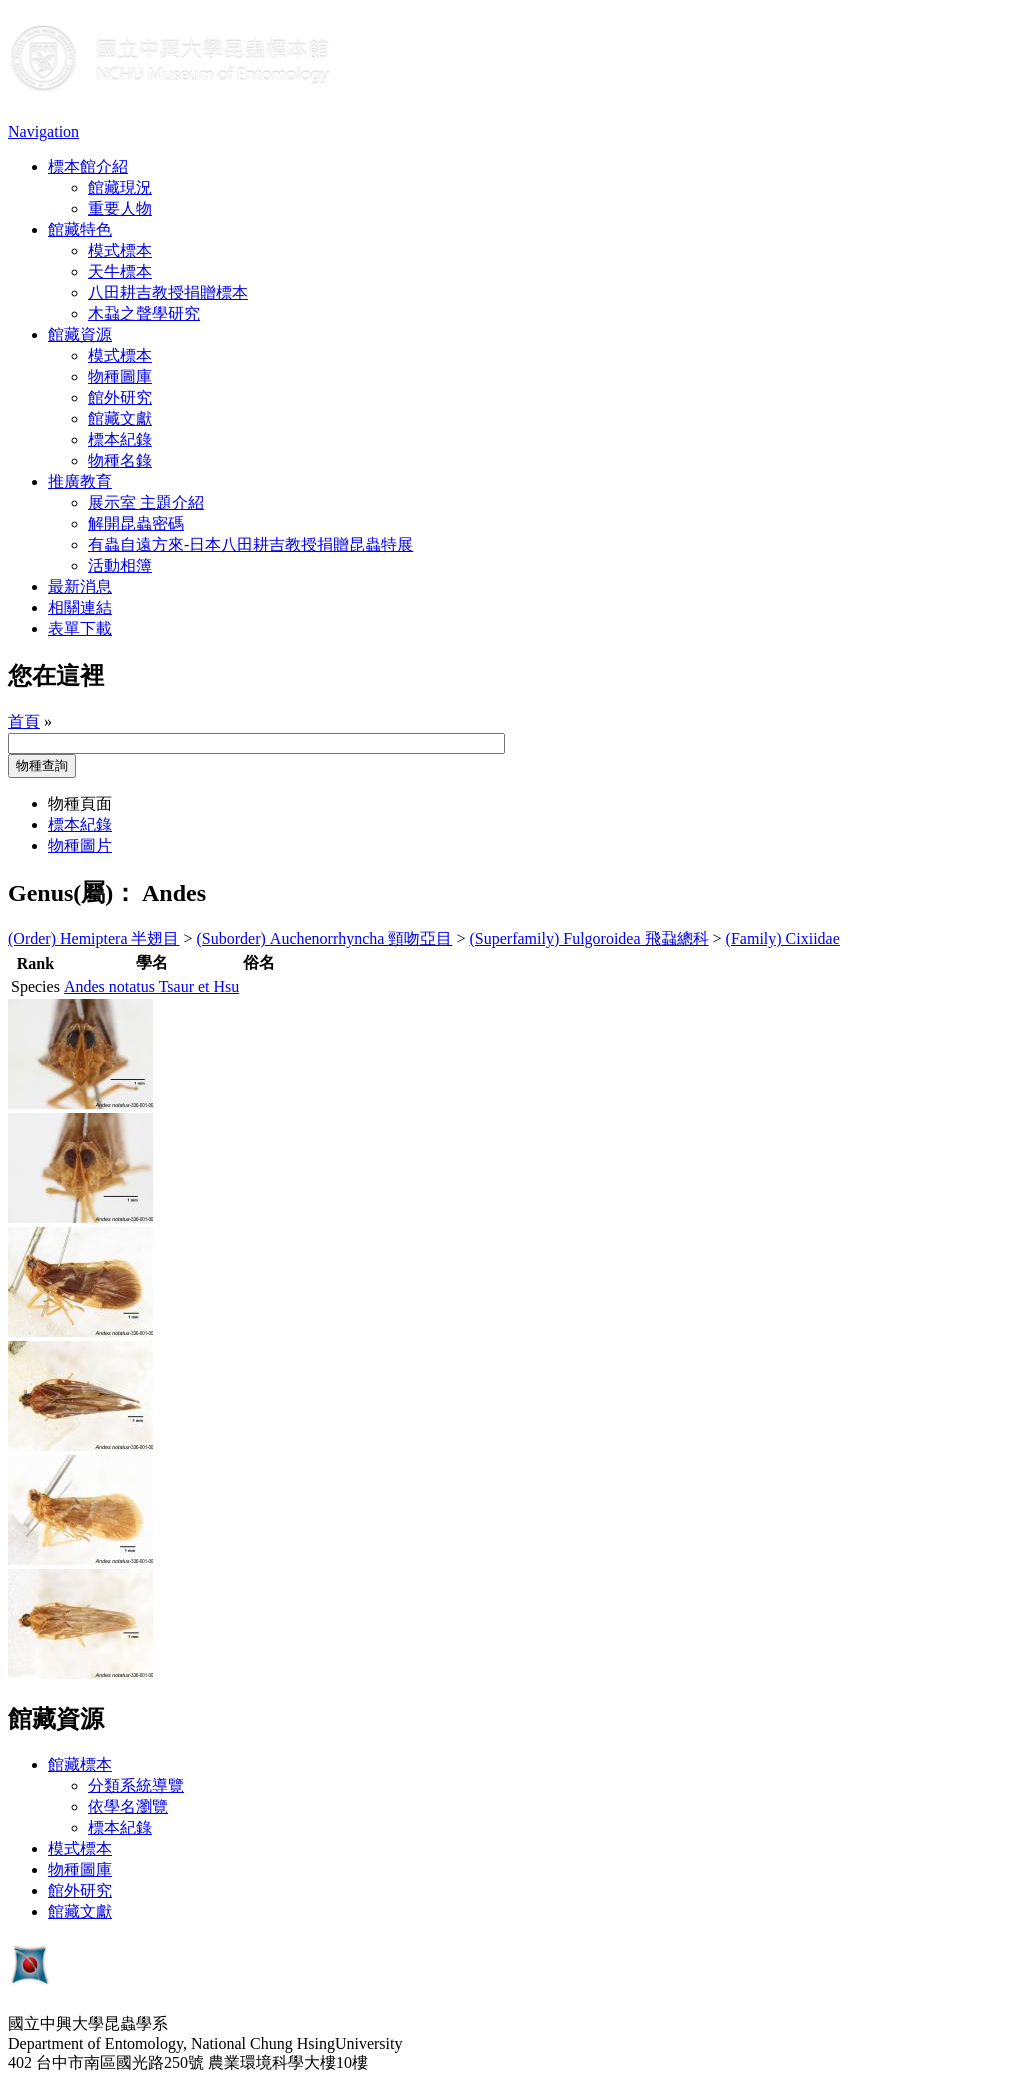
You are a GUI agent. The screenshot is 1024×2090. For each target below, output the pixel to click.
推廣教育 (80, 481)
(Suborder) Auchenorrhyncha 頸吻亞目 (325, 938)
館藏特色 (80, 229)
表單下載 (80, 628)
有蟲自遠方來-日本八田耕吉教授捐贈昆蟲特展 (250, 544)
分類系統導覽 (136, 1785)
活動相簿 (120, 565)
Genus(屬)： (72, 893)
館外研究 (120, 397)
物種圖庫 (120, 376)
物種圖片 (80, 845)
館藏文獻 (120, 418)
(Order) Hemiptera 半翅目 (94, 938)
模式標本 (120, 250)
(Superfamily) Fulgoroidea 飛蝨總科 (589, 938)
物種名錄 (120, 460)
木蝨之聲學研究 (144, 313)
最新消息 (80, 586)
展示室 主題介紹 (146, 502)
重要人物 (120, 208)
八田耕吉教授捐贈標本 (168, 292)
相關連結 (80, 607)
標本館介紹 (88, 166)
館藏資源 (80, 334)
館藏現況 (120, 187)
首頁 (24, 721)
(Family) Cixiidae (783, 938)
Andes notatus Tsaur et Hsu (151, 986)
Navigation (43, 131)
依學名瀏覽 (128, 1806)
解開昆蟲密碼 (136, 523)
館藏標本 (80, 1764)
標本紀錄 (120, 439)
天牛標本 (120, 271)
